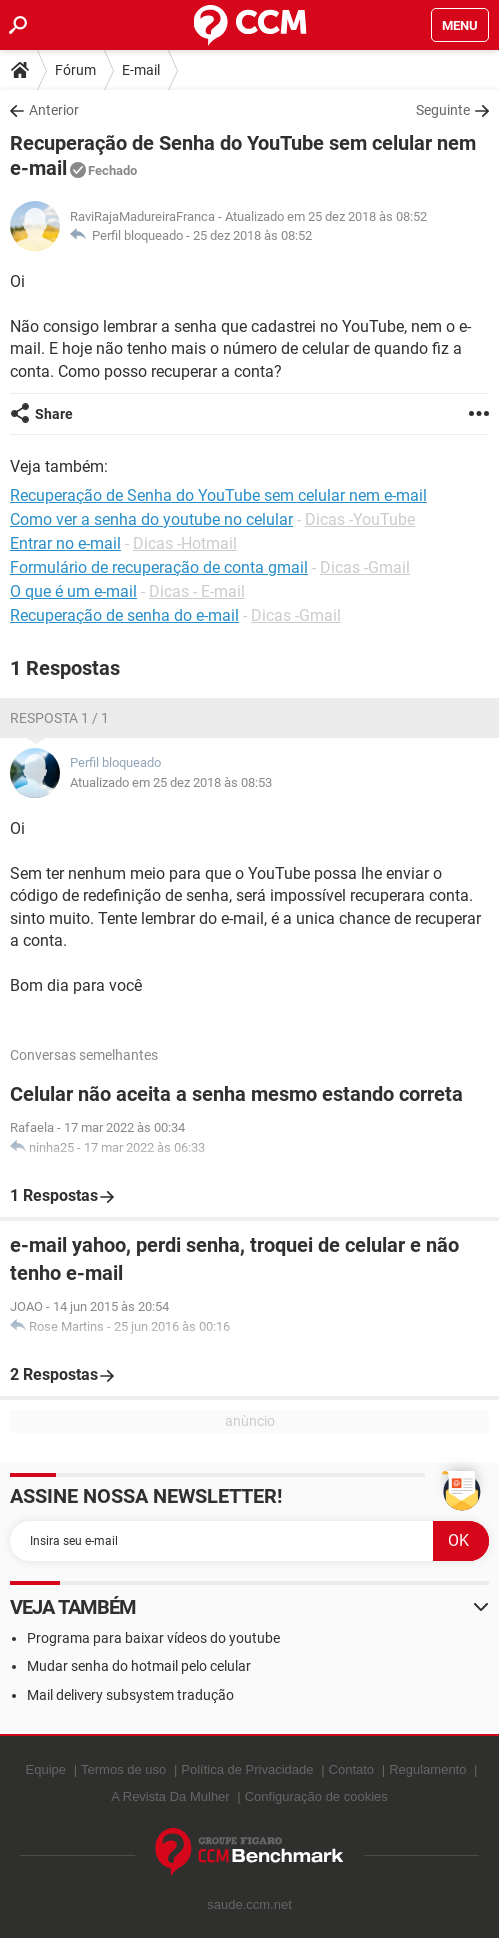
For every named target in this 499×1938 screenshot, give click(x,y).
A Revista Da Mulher (170, 1796)
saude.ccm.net (249, 1904)
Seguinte (443, 110)
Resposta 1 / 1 (59, 718)
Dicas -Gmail (365, 567)
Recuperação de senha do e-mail (124, 615)
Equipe (46, 1769)
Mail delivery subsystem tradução (130, 1695)
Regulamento (427, 1769)
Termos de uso (123, 1769)
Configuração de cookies (316, 1796)
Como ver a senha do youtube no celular (151, 519)
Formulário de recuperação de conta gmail (159, 567)
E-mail (141, 70)
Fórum (75, 70)
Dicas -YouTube (360, 519)
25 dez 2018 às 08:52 (252, 235)
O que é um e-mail (73, 591)
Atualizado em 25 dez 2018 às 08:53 (171, 782)
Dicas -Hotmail (185, 543)
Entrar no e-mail (65, 543)
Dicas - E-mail (197, 591)
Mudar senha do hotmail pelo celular (139, 1666)
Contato (352, 1769)
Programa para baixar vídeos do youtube (153, 1638)
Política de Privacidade (247, 1769)
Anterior (54, 110)
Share (54, 414)
